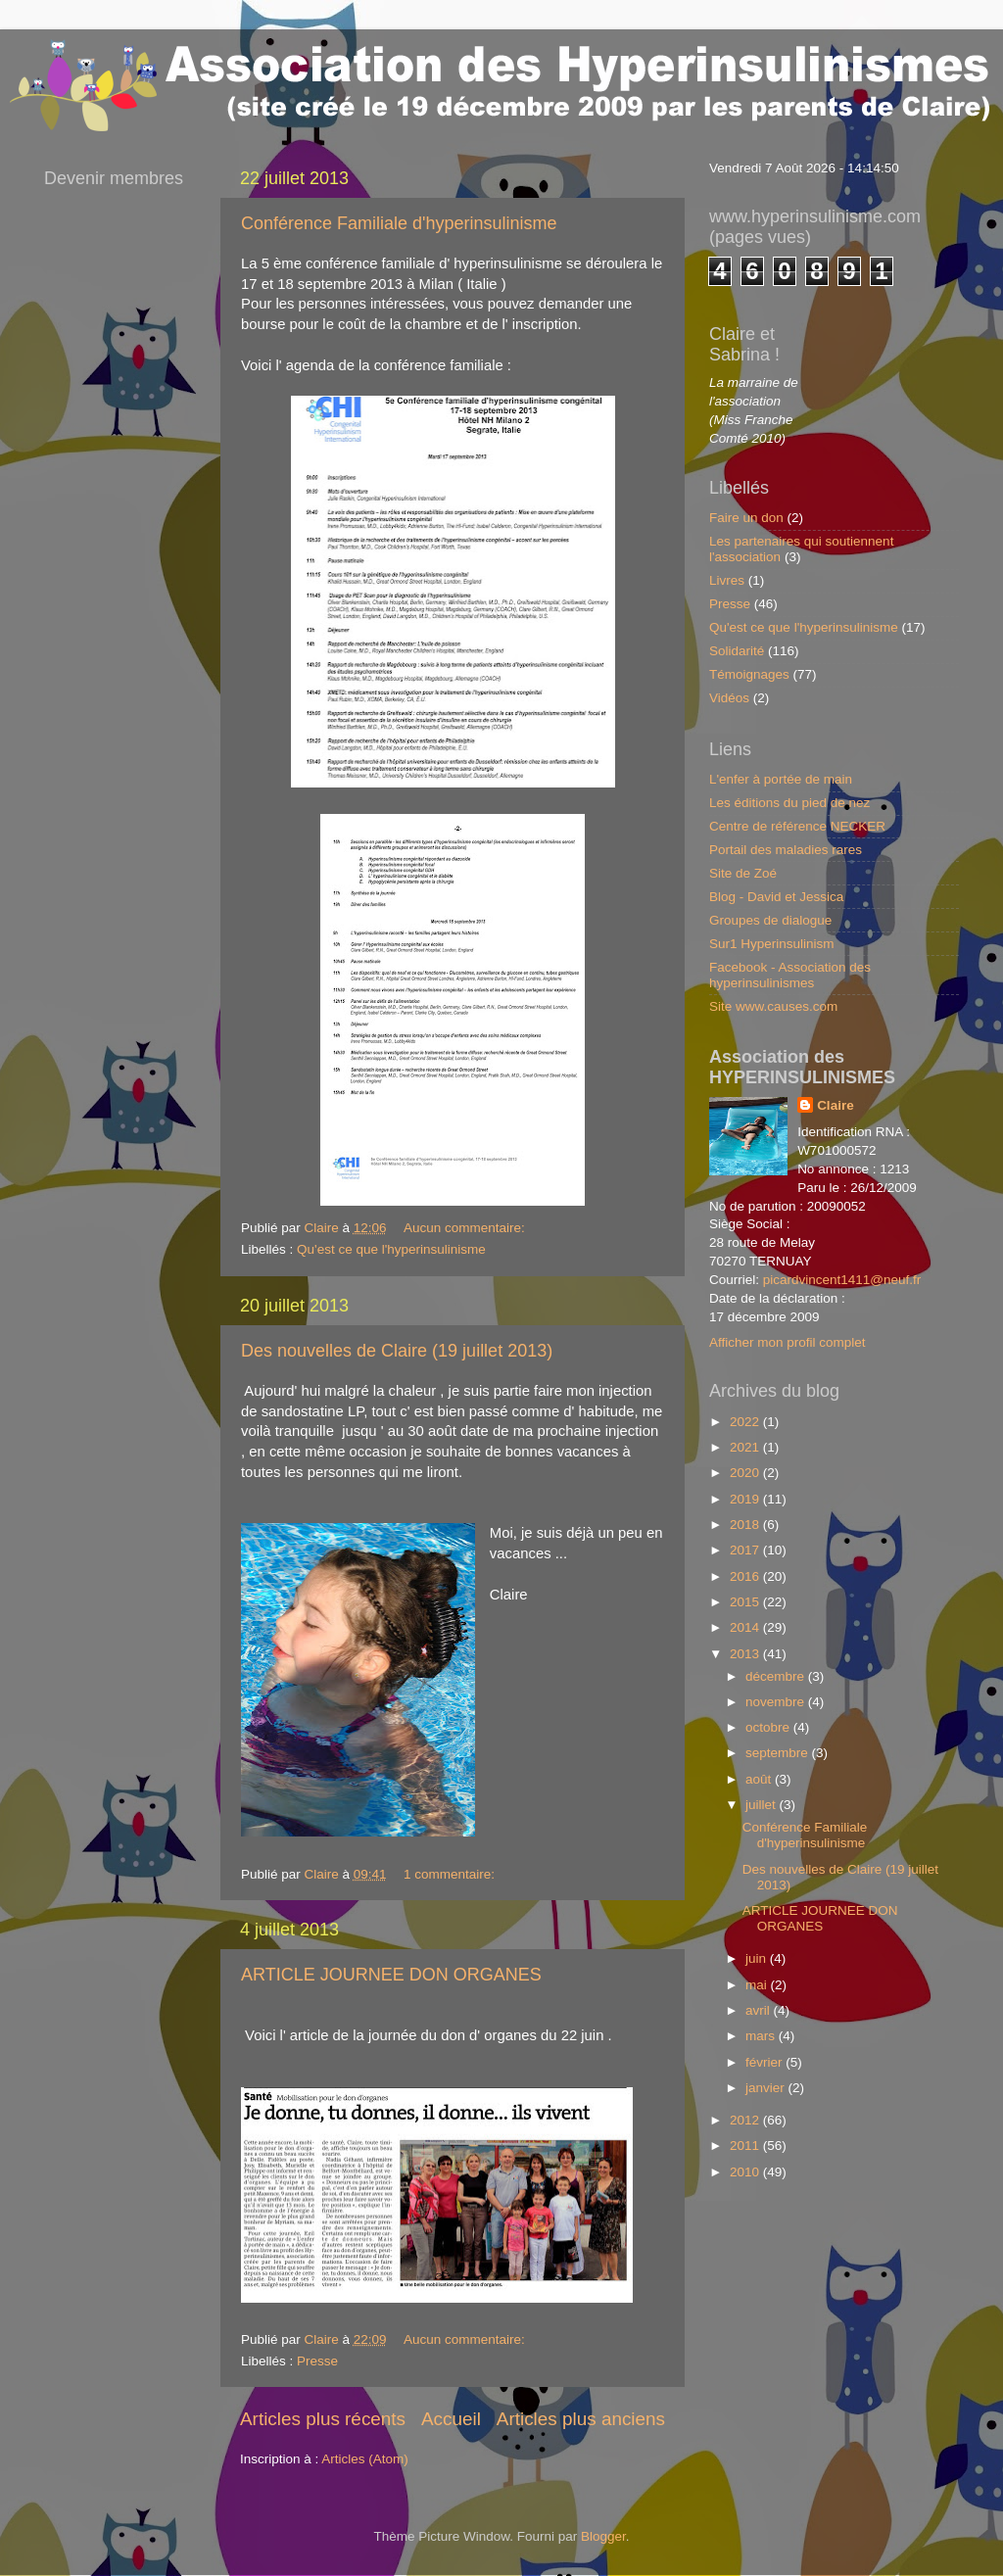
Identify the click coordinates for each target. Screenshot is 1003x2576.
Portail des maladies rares (785, 849)
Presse (317, 2361)
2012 (746, 2120)
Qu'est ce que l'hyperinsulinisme (391, 1249)
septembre (778, 1752)
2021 (746, 1447)
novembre (776, 1701)
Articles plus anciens (581, 2419)
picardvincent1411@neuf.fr (842, 1279)
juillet (762, 1804)
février (765, 2062)
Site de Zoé (743, 873)
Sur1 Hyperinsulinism (772, 943)
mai (758, 1985)
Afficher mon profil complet (787, 1342)
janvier (766, 2087)
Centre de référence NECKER (797, 826)
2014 (746, 1627)
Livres (726, 580)
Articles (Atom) (364, 2459)
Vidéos (729, 698)
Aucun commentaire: (466, 1227)
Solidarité (736, 651)
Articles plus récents (323, 2419)
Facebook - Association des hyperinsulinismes (790, 975)
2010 (746, 2172)
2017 (746, 1550)
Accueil (451, 2419)
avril (759, 2010)
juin (757, 1958)
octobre (769, 1727)
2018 (746, 1524)
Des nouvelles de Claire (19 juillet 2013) (396, 1350)
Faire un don (746, 517)
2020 (746, 1472)
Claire (835, 1105)
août (760, 1779)
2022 (746, 1421)
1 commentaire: (451, 1874)
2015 (746, 1602)
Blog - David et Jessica (776, 896)
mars (762, 2035)
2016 (746, 1576)
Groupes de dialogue (770, 920)
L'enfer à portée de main (780, 779)
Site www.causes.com (773, 1006)
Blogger (603, 2536)
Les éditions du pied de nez (789, 802)
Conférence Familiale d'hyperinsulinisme (399, 223)
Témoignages (749, 674)
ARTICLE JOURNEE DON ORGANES (391, 1974)
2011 (746, 2145)
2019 (746, 1499)
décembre (776, 1676)
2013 (746, 1653)
